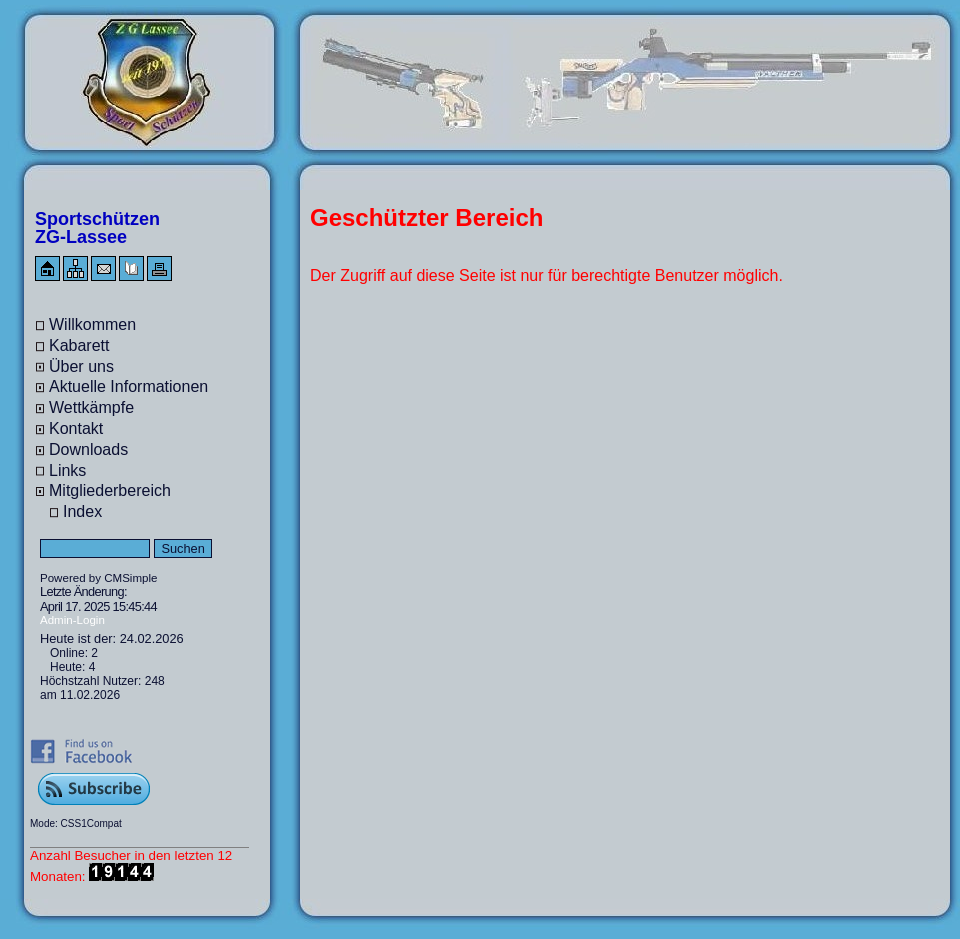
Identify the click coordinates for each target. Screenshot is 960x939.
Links (67, 470)
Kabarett (79, 345)
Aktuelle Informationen (128, 386)
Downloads (88, 449)
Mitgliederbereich (110, 490)
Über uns (81, 366)
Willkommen (92, 324)
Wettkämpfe (91, 407)
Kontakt (76, 428)
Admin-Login (72, 620)
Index (82, 511)
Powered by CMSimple (98, 578)
